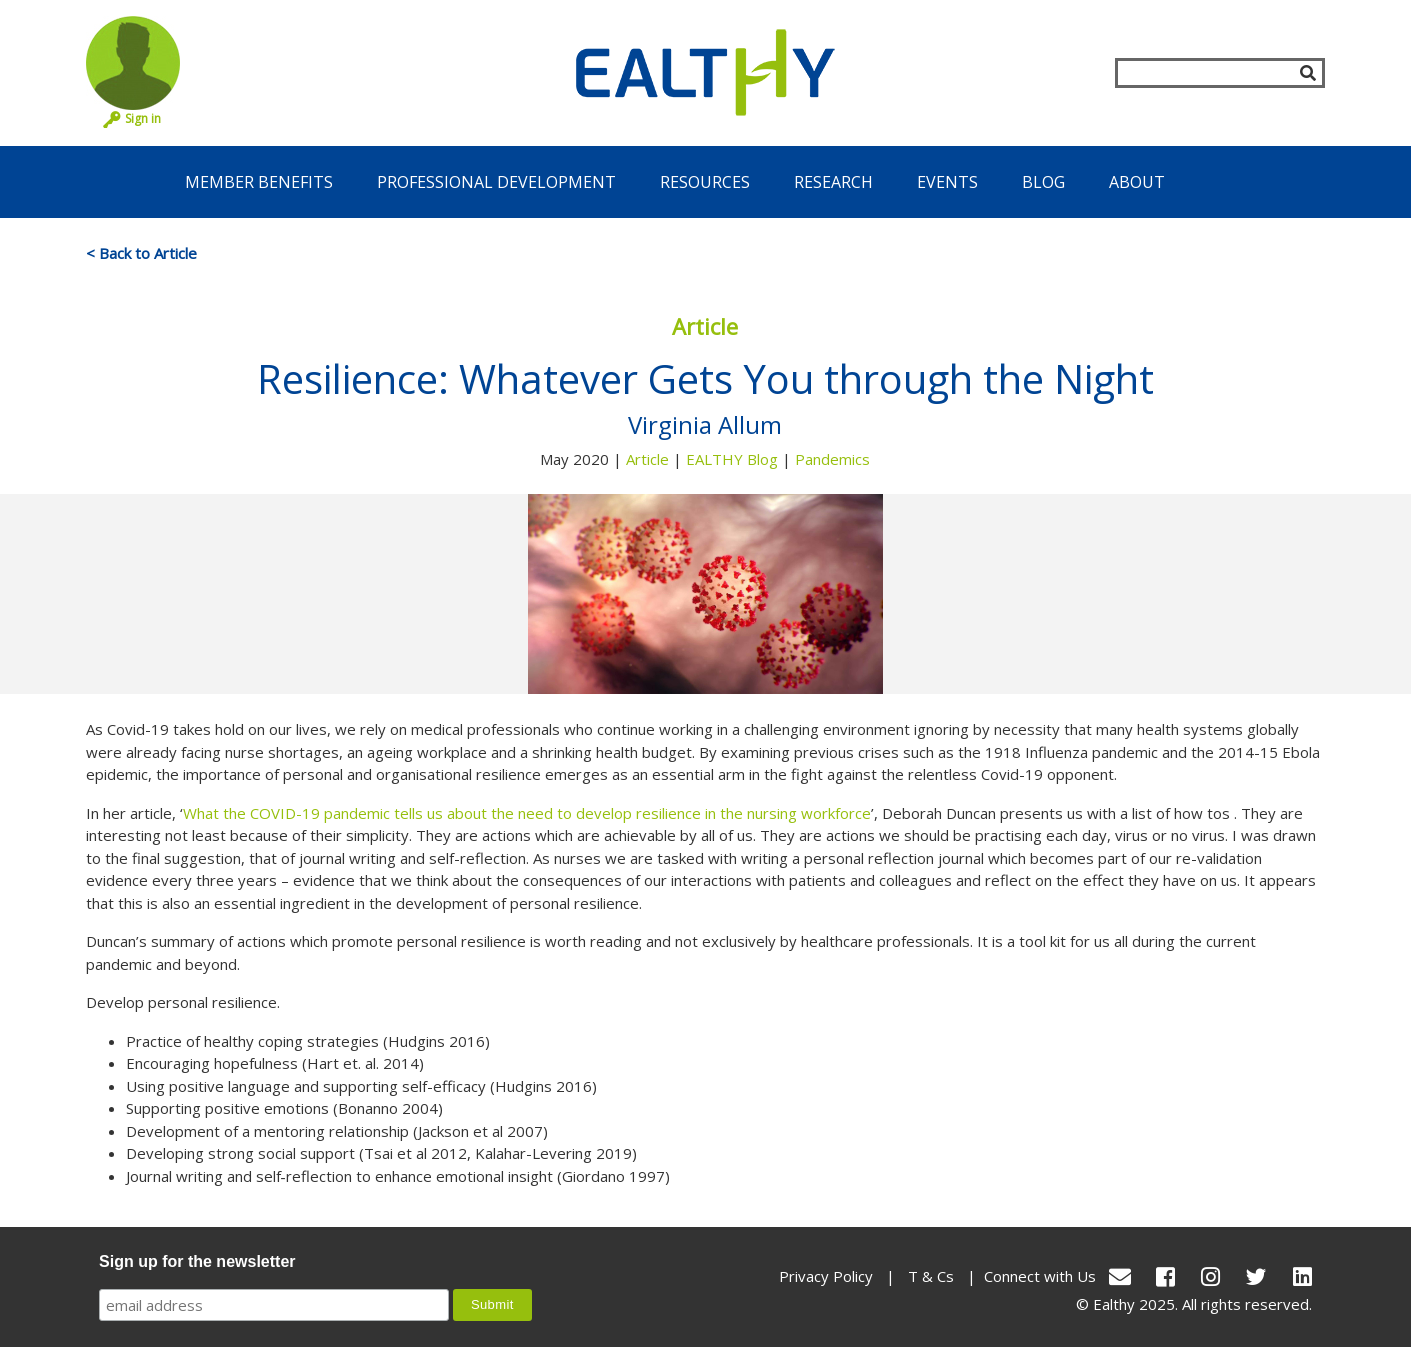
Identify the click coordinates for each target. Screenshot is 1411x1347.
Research (833, 182)
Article (647, 459)
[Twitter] (1256, 1276)
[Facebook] (1165, 1276)
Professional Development (496, 182)
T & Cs (931, 1276)
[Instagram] (1210, 1276)
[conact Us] (1120, 1276)
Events (947, 182)
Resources (705, 182)
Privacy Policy (826, 1276)
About (1137, 182)
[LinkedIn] (1302, 1276)
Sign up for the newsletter (197, 1261)
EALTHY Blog (732, 459)
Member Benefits (259, 182)
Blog (1043, 182)
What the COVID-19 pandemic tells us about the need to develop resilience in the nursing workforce (527, 813)
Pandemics (832, 459)
